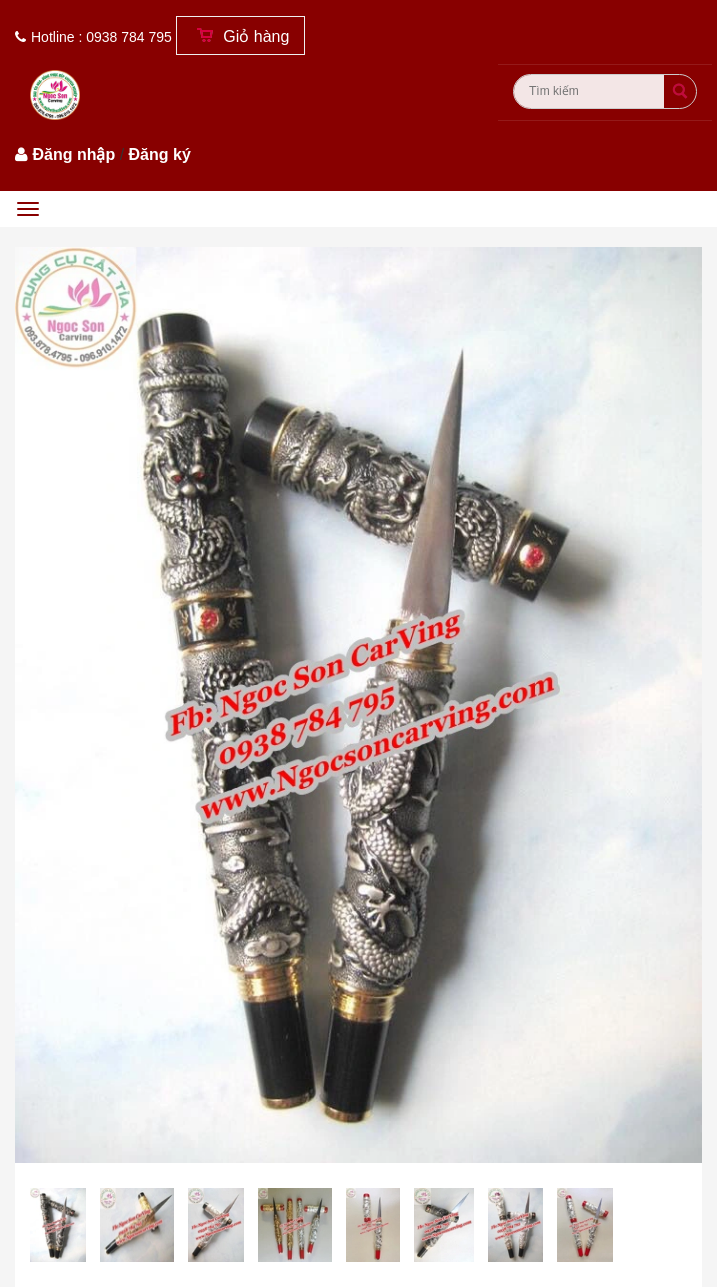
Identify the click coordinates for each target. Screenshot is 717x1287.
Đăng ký (160, 154)
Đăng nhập (73, 154)
